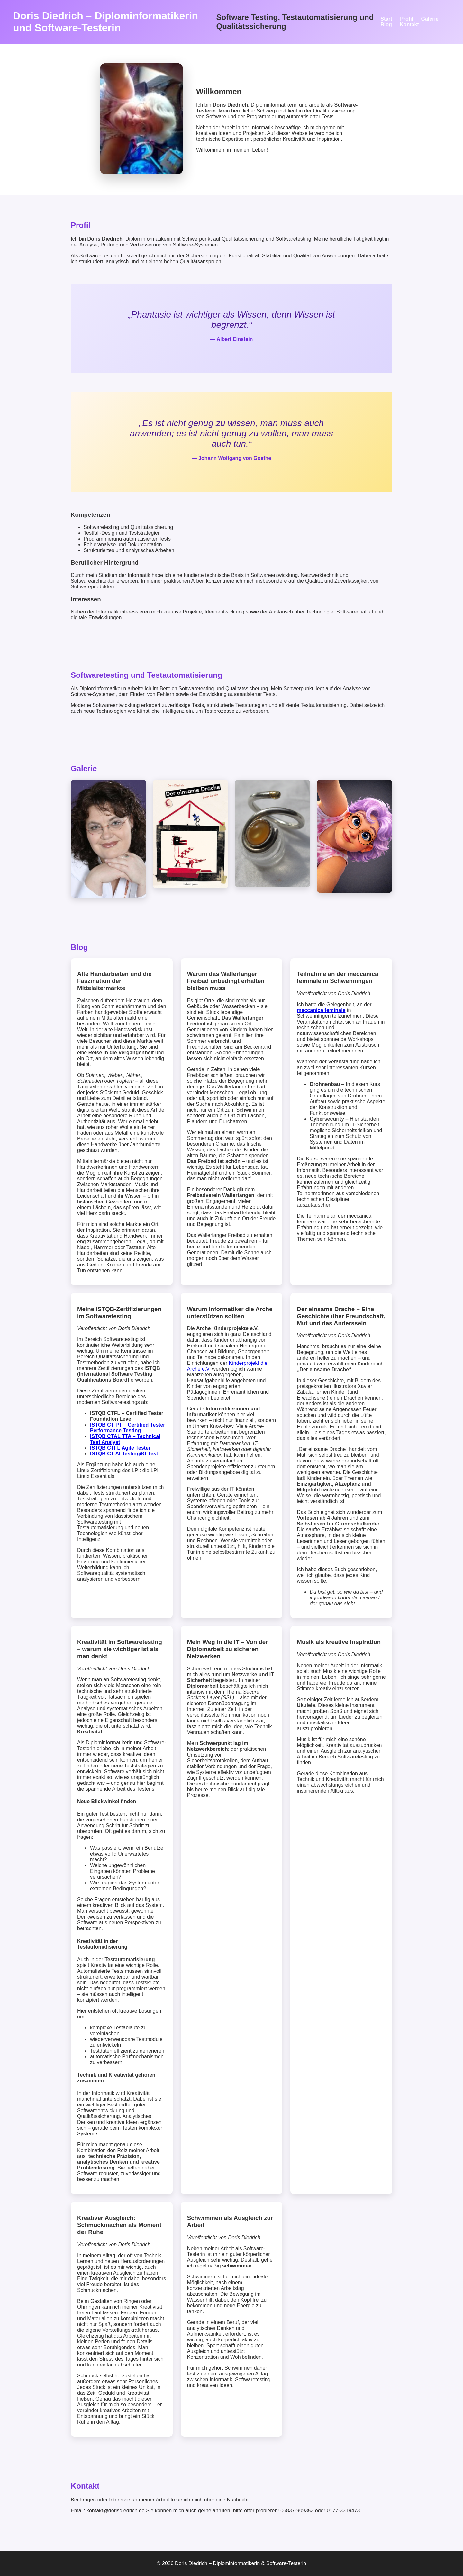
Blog (386, 24)
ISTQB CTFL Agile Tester (120, 1448)
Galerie (429, 19)
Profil (406, 19)
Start (386, 19)
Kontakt (409, 24)
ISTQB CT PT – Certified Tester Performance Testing (127, 1427)
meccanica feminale (321, 1010)
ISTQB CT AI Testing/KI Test (124, 1453)
